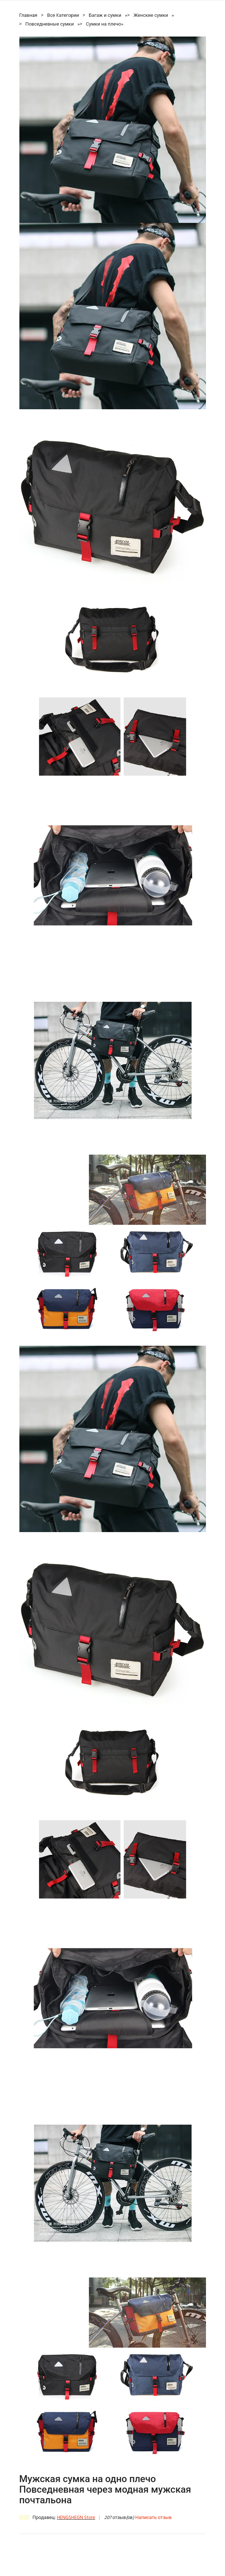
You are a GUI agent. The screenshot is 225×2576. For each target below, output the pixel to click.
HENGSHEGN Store (76, 2518)
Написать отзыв (153, 2518)
